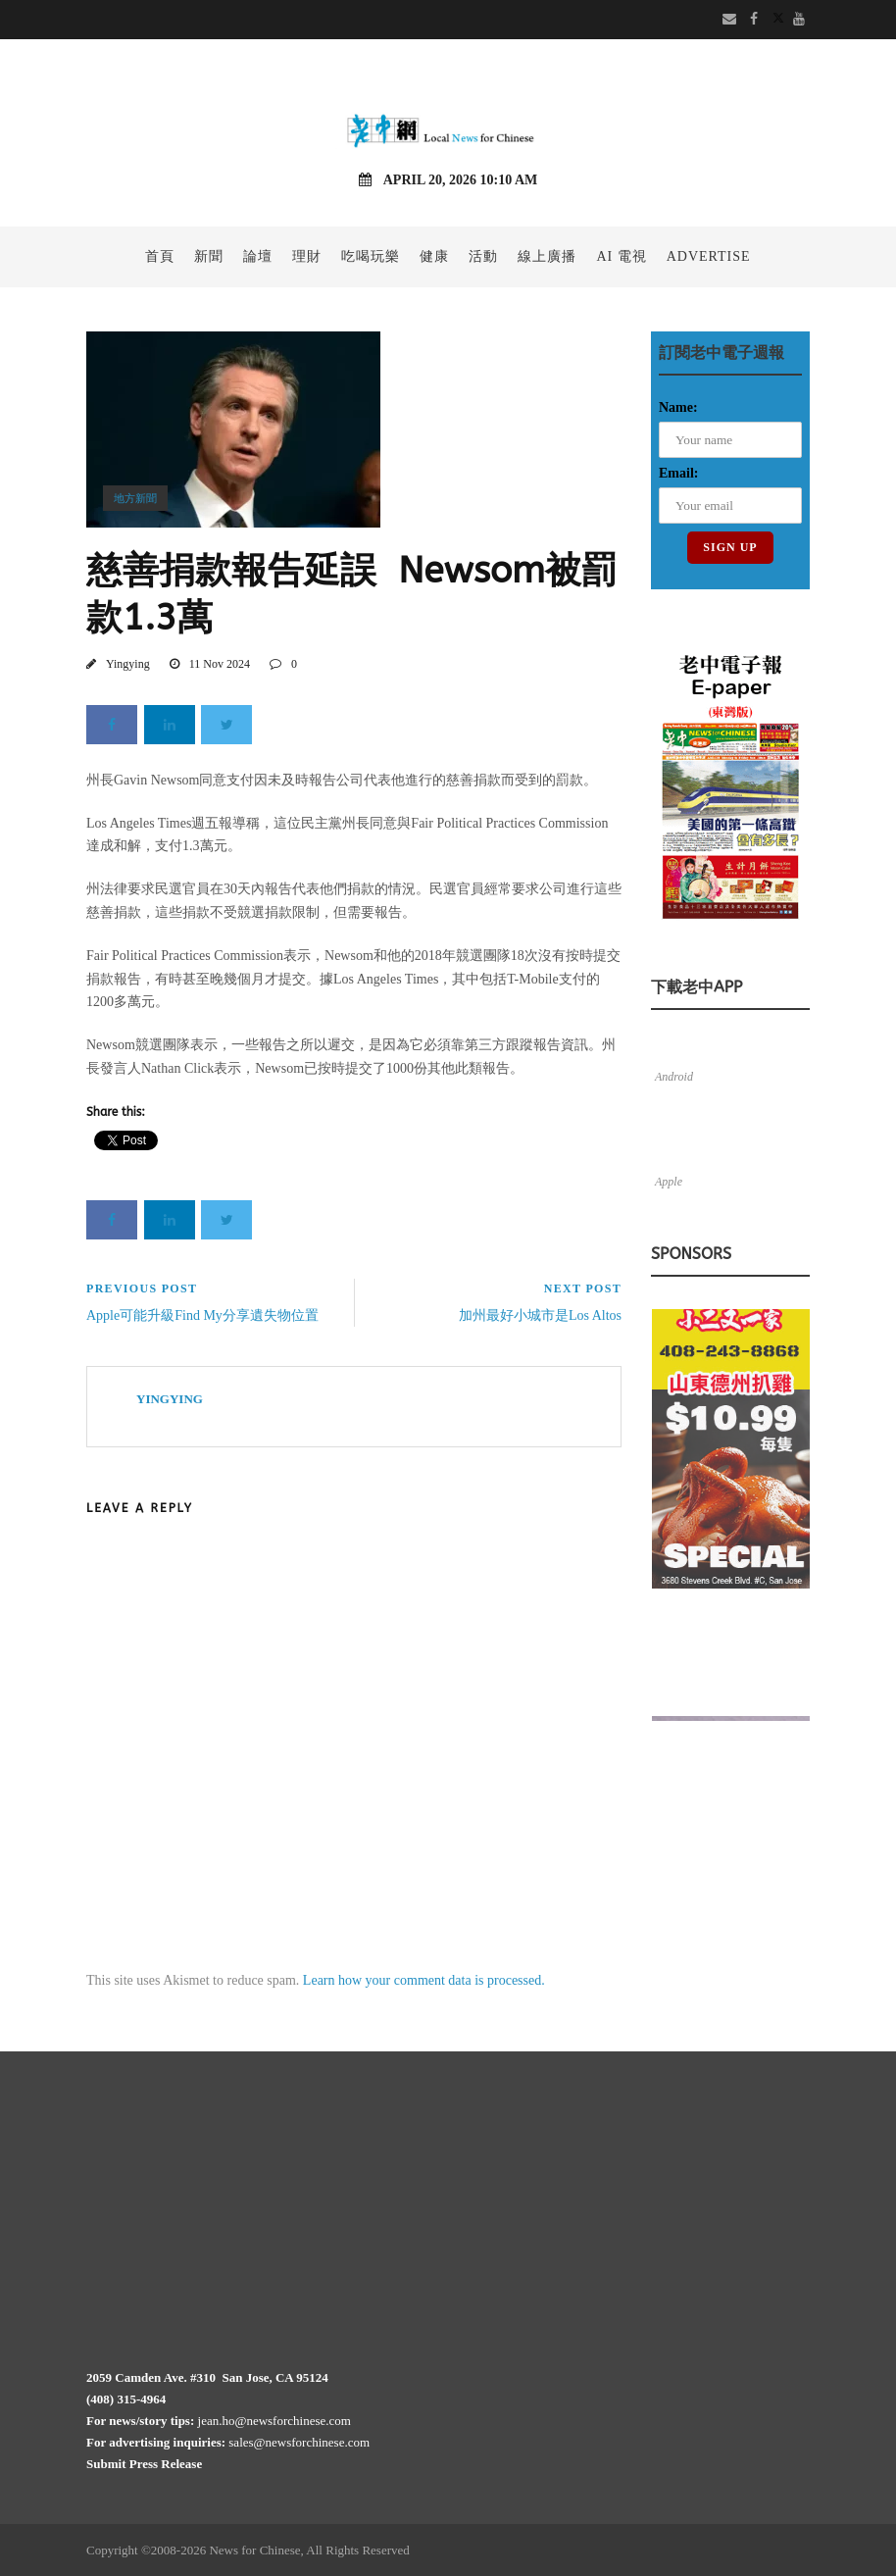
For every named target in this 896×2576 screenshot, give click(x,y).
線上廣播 (547, 256)
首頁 (159, 256)
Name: (678, 407)
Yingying (128, 664)
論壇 (258, 256)
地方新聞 (135, 498)
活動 (483, 256)
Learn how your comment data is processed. (424, 1980)
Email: (678, 473)
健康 (434, 256)
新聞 (209, 256)
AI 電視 (621, 256)
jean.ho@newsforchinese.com (274, 2420)
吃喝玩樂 (370, 256)
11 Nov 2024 (219, 664)
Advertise (709, 256)
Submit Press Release (144, 2463)
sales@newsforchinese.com (299, 2442)
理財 (307, 256)
